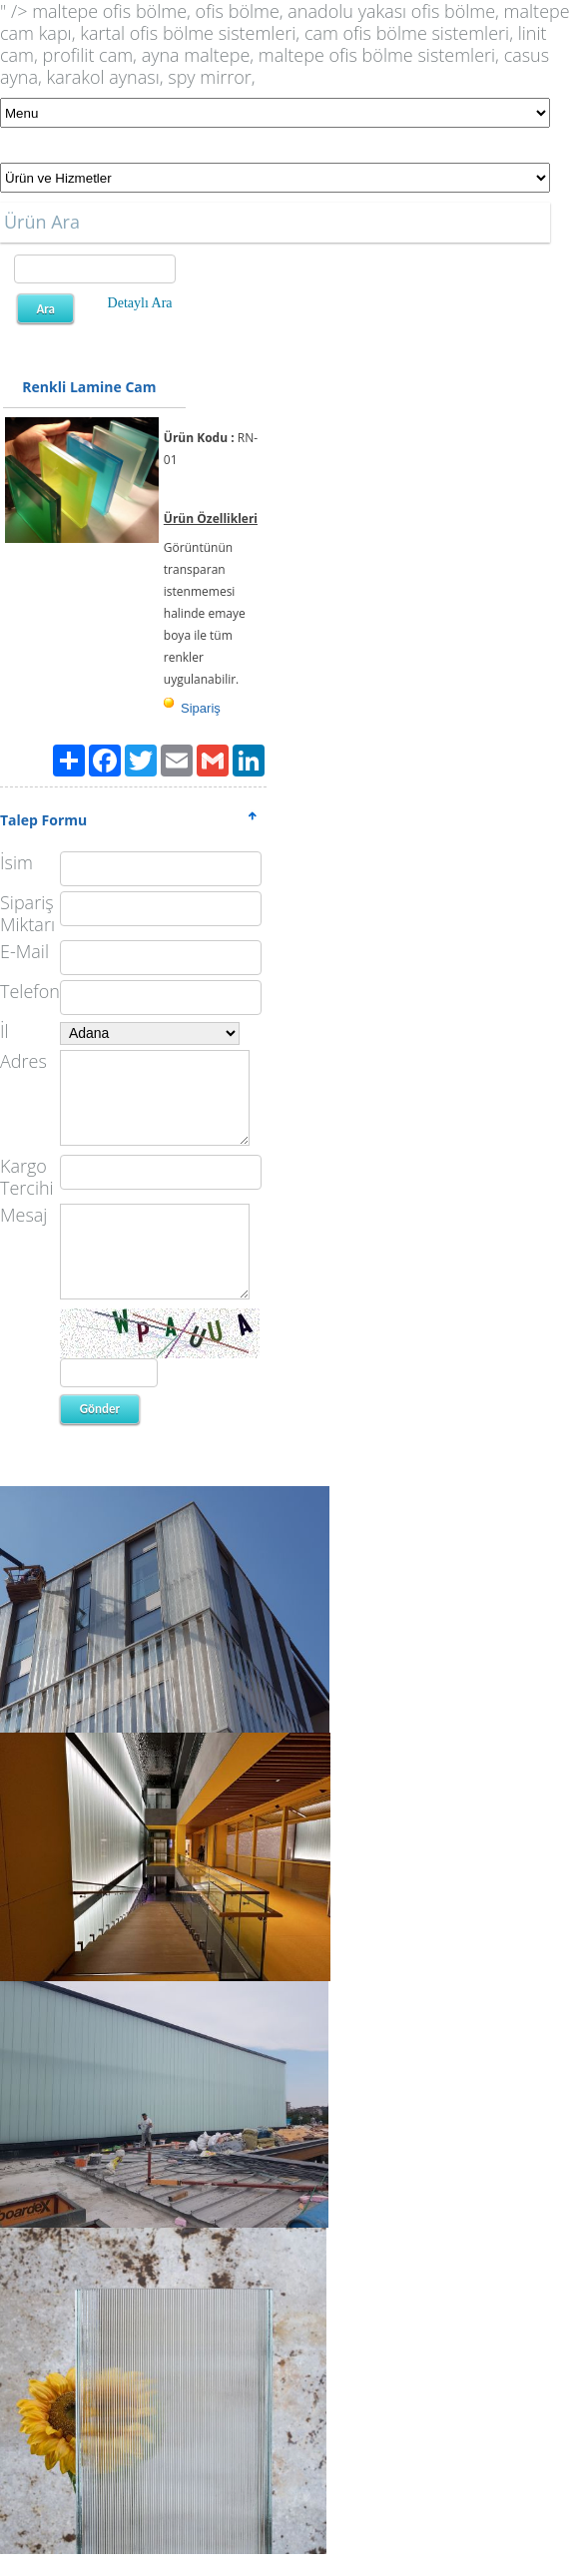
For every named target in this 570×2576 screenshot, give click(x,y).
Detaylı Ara (140, 302)
